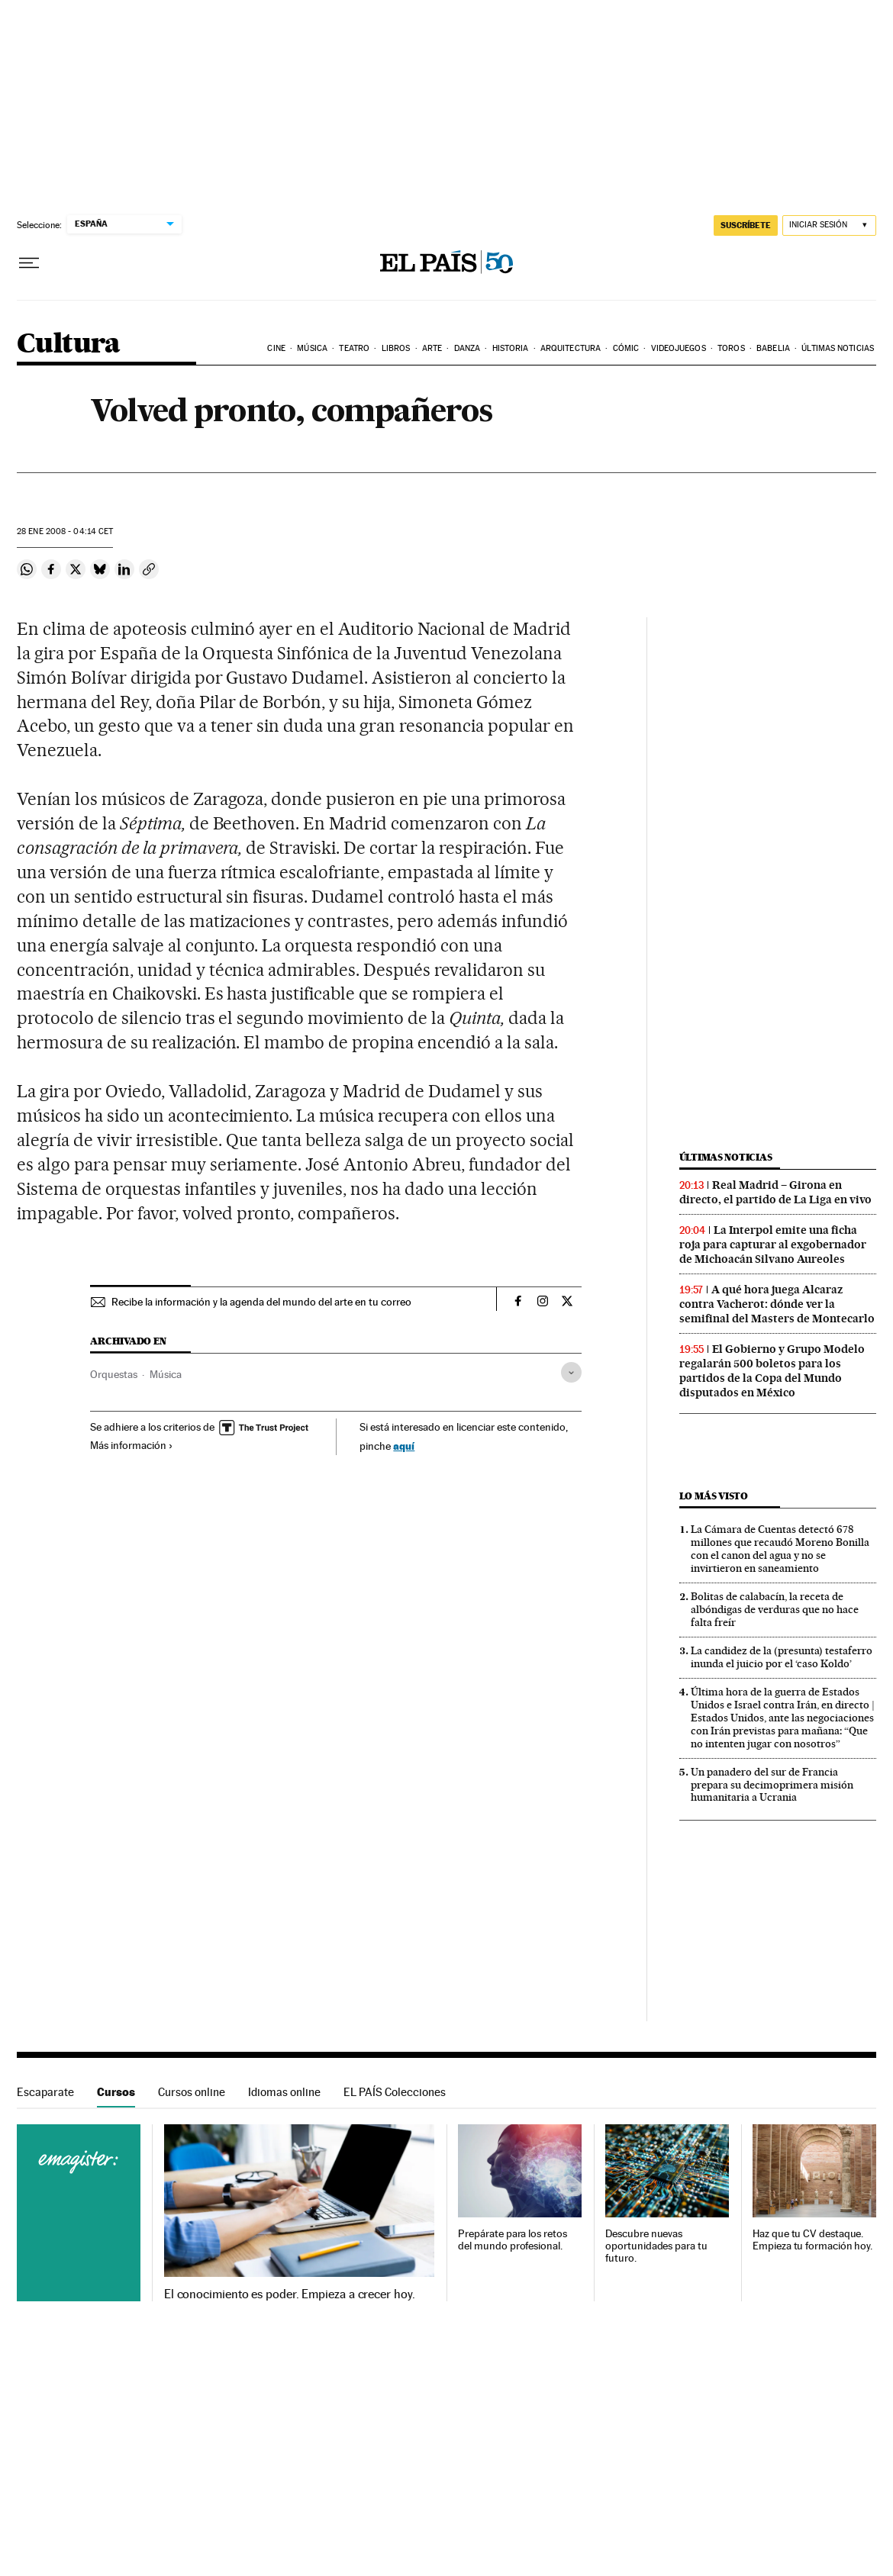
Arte (432, 348)
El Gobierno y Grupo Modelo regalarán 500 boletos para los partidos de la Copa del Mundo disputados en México (772, 1370)
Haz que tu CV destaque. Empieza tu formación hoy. (812, 2240)
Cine (276, 348)
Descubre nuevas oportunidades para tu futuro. (656, 2246)
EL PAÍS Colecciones (394, 2091)
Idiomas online (284, 2091)
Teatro (354, 348)
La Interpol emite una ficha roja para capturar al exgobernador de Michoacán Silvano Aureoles (772, 1244)
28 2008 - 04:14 (65, 531)
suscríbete (746, 225)
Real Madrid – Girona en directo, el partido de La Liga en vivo (775, 1192)
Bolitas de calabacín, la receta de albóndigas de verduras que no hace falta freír (775, 1609)
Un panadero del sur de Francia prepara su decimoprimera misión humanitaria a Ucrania (772, 1785)
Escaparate (45, 2091)
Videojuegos (678, 348)
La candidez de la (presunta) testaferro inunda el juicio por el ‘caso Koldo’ (781, 1657)
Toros (731, 348)
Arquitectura (570, 348)
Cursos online (191, 2091)
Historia (510, 348)
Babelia (773, 348)
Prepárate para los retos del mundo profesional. (512, 2240)
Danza (467, 348)
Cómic (626, 348)
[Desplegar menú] (29, 263)
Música (312, 348)
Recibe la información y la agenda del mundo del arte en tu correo (261, 1302)
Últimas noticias (837, 348)
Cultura (69, 344)
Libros (396, 348)
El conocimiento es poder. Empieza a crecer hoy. (289, 2294)
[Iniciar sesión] (829, 225)
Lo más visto (713, 1496)
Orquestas (113, 1374)
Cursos (116, 2091)
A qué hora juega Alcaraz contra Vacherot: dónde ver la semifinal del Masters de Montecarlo (777, 1304)
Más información (131, 1445)
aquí (403, 1445)
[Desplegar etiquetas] (571, 1372)
